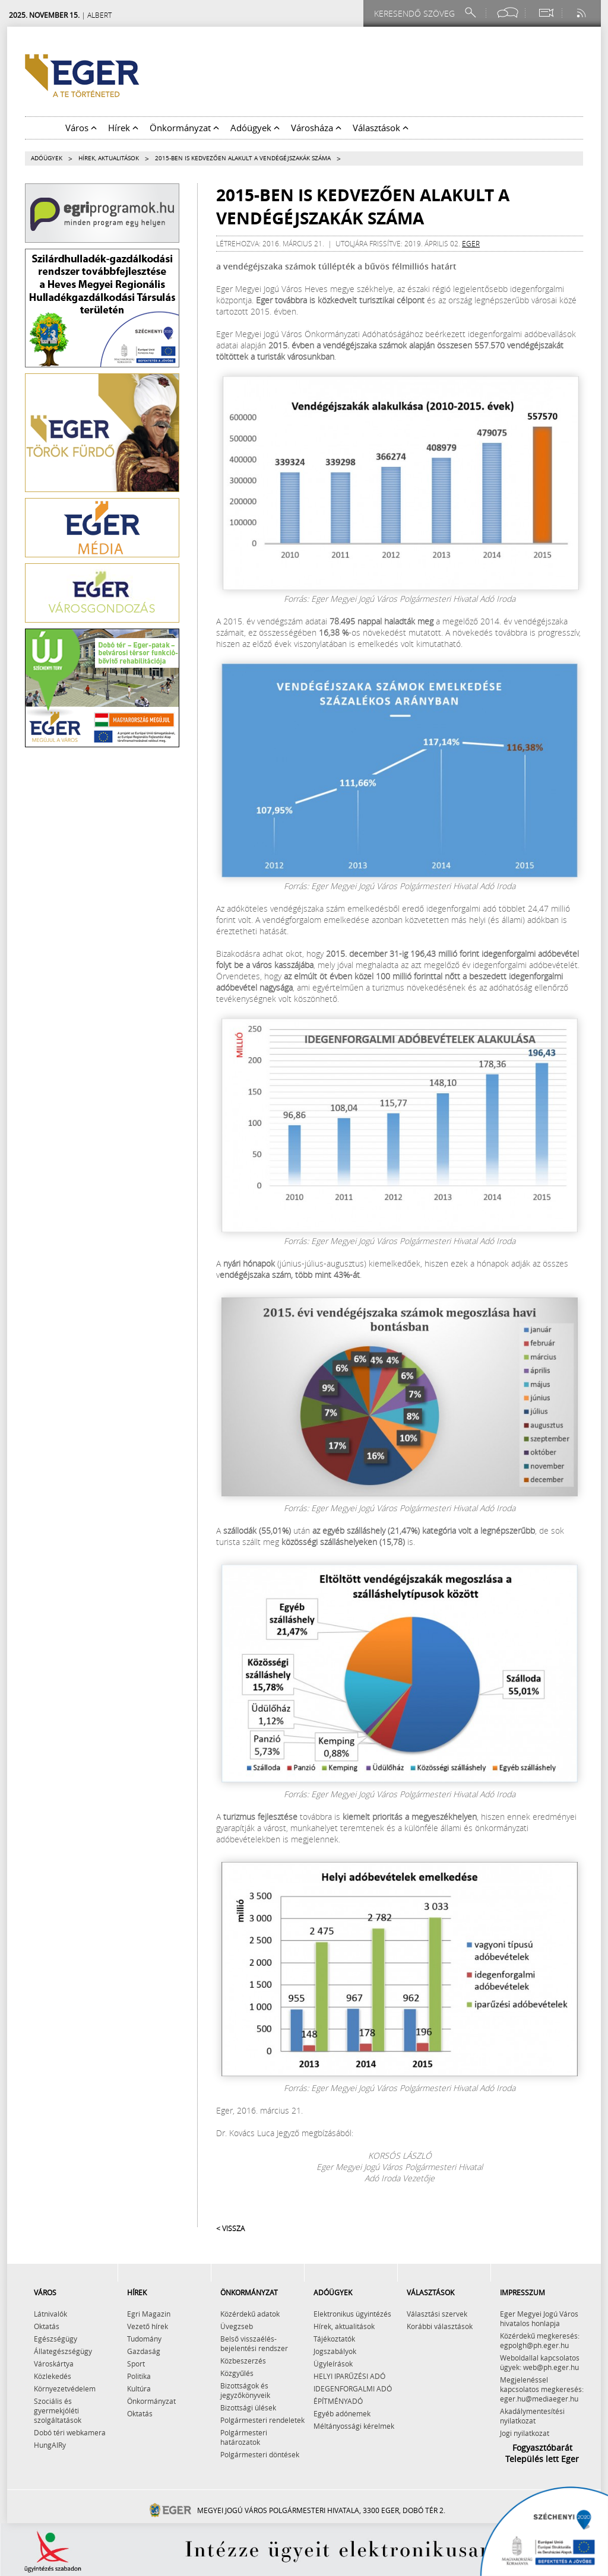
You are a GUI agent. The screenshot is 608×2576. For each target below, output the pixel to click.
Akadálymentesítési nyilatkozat (532, 2415)
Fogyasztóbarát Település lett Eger (542, 2453)
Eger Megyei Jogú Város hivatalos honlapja (539, 2318)
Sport (136, 2363)
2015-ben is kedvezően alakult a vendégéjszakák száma (243, 158)
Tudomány (144, 2338)
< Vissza (230, 2228)
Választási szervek (437, 2313)
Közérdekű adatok (250, 2313)
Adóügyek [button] (255, 128)
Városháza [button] (316, 128)
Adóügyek (46, 158)
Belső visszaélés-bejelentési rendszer (254, 2343)
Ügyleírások (333, 2363)
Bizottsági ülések (248, 2407)
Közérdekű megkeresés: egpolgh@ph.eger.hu (540, 2340)
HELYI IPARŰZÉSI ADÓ (349, 2376)
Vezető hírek (147, 2326)
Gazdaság (143, 2351)
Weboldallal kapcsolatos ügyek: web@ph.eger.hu (540, 2362)
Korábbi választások (440, 2326)
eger (471, 243)
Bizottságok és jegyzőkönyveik (245, 2390)
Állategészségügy (63, 2351)
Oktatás (46, 2326)
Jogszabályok (335, 2351)
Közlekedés (52, 2376)
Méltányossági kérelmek (354, 2426)
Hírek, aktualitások (108, 158)
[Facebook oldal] (507, 13)
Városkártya (54, 2363)
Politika (139, 2376)
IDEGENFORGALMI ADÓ (353, 2388)
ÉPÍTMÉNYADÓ (338, 2401)
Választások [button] (380, 128)
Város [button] (81, 128)
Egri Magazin (148, 2313)
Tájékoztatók (334, 2338)
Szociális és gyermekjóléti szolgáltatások (57, 2410)
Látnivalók (50, 2313)
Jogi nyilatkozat (524, 2433)
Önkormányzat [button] (184, 128)
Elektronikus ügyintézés (352, 2313)
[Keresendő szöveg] (416, 13)
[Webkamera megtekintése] (545, 13)
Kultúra (139, 2388)
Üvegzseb (236, 2326)
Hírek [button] (123, 128)
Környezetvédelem (65, 2388)
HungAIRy (50, 2445)
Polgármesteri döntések (259, 2454)
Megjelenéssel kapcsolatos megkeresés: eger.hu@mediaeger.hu (542, 2389)
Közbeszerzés (243, 2360)
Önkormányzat (151, 2401)
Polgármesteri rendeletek (262, 2420)
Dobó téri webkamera (70, 2432)
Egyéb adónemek (342, 2413)
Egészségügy (55, 2338)
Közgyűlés (237, 2373)
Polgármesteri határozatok (243, 2437)
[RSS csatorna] (582, 13)
